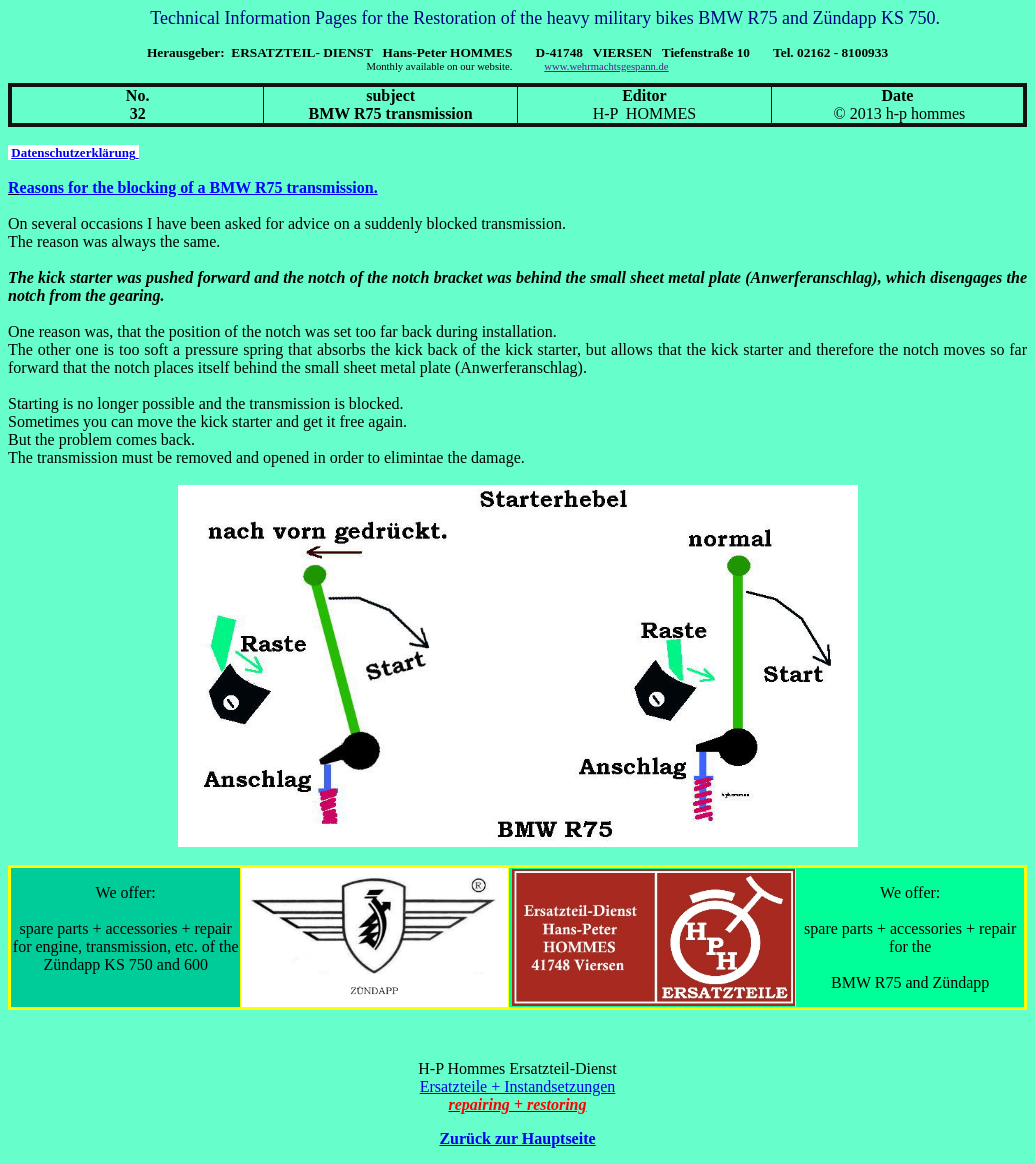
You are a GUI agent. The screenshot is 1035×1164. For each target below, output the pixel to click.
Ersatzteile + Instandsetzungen (518, 1086)
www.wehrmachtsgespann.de (606, 66)
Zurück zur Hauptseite (517, 1138)
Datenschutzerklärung (74, 152)
